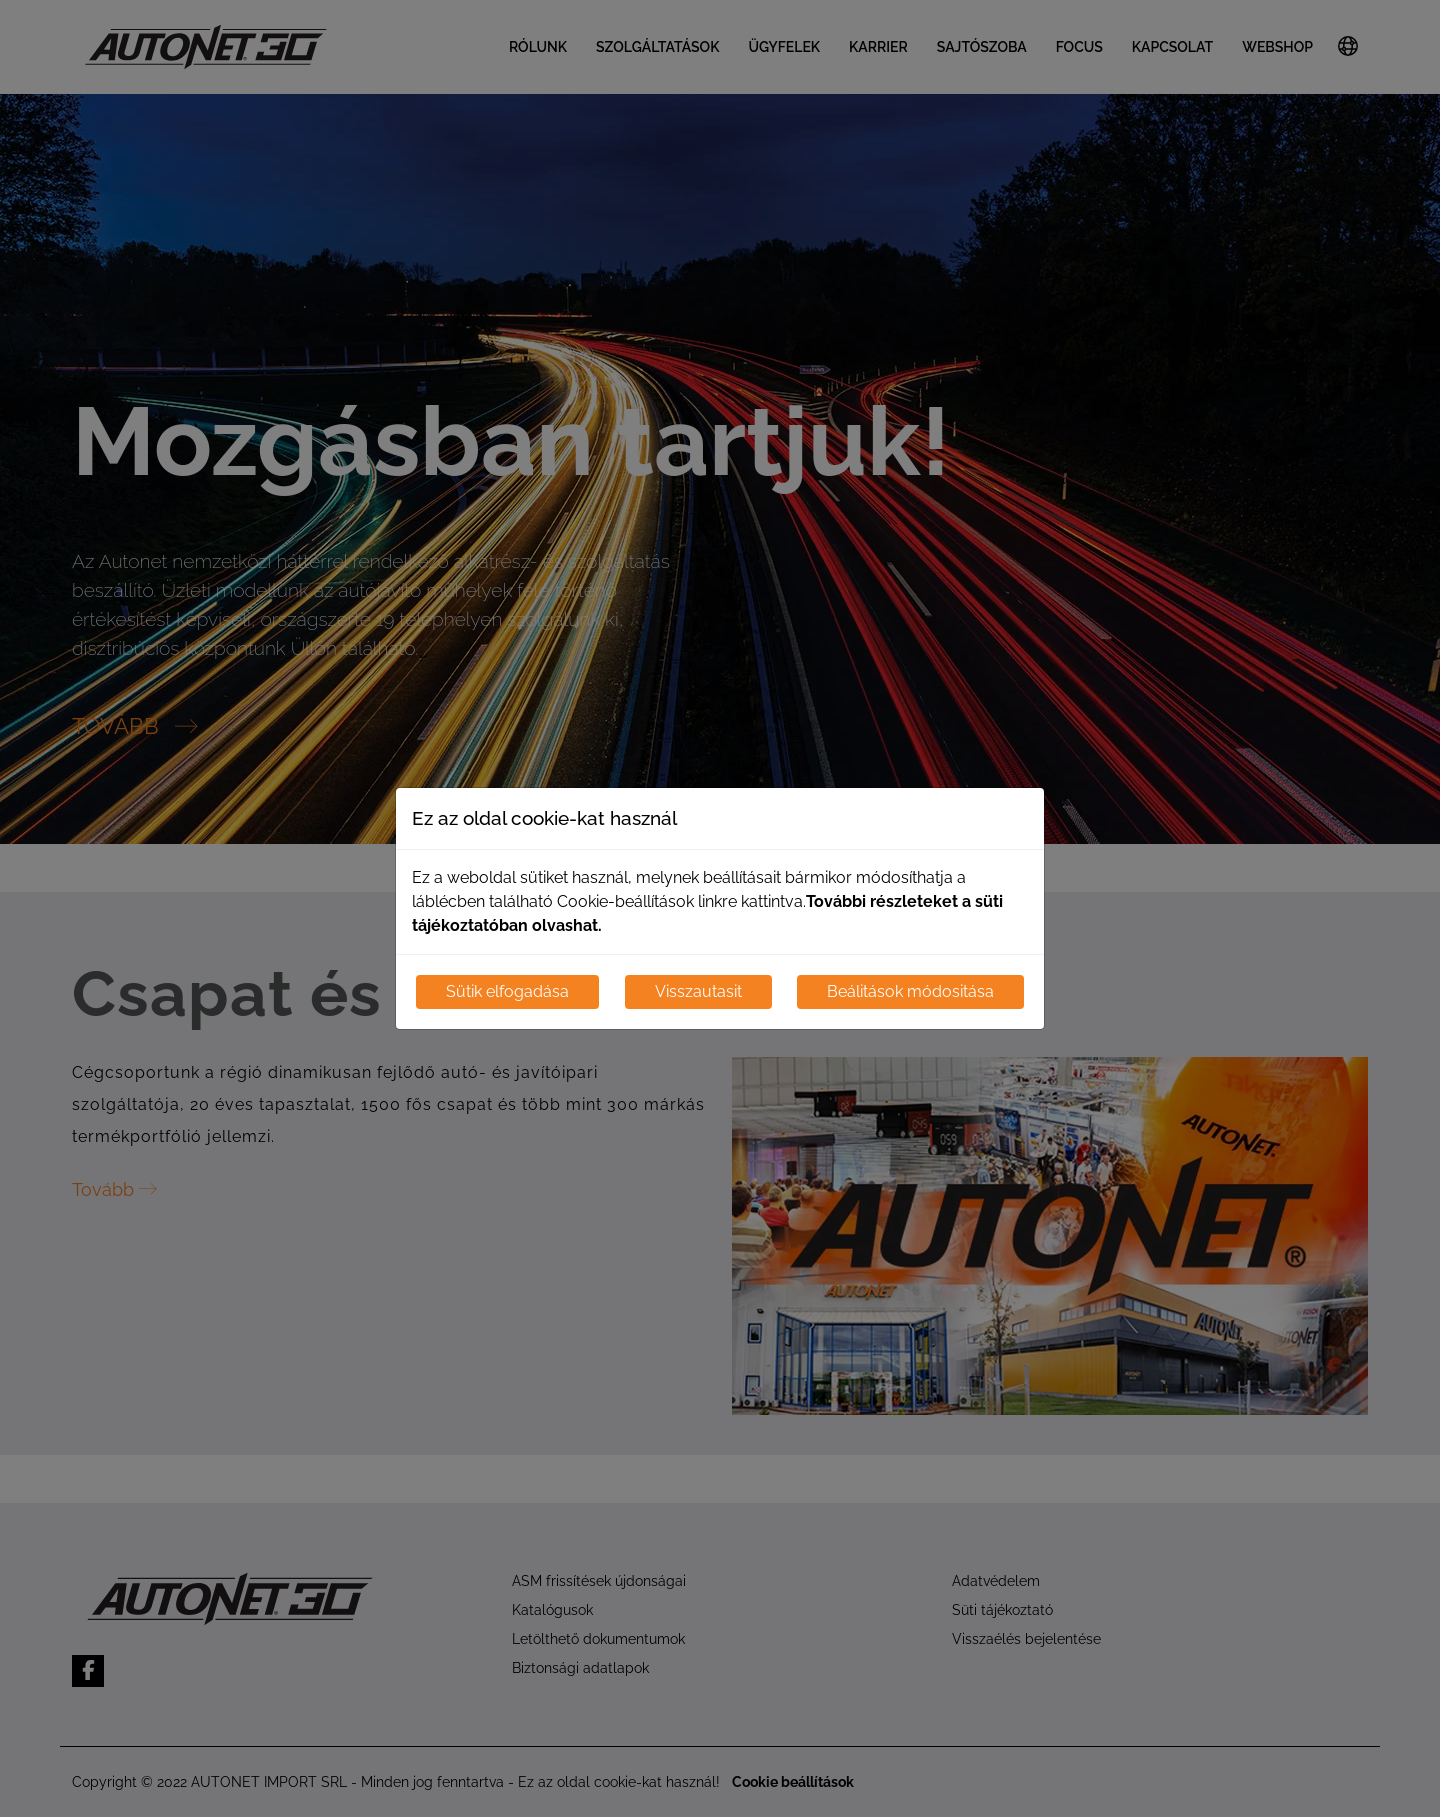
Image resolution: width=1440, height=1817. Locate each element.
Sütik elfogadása (507, 991)
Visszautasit (698, 991)
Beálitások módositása (910, 991)
